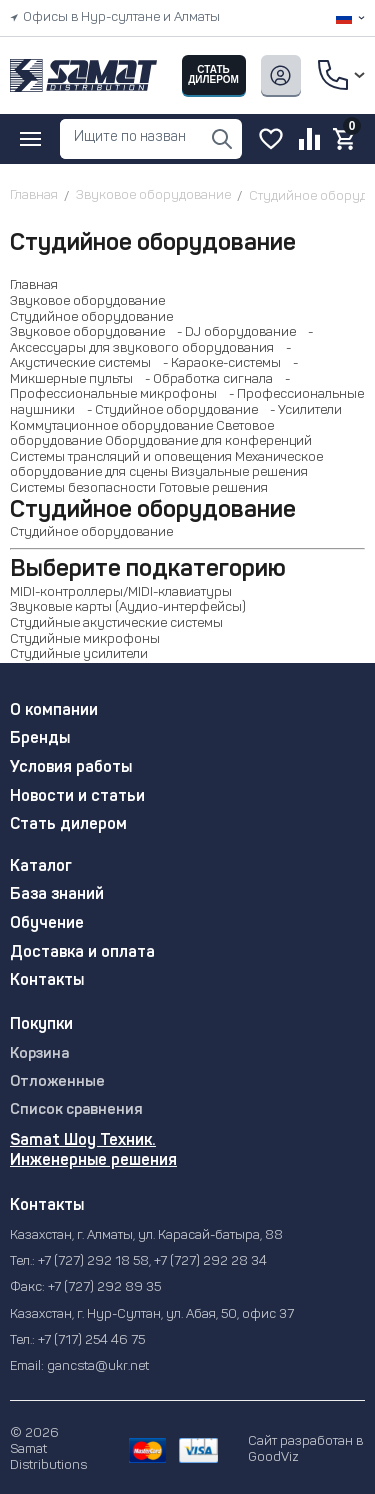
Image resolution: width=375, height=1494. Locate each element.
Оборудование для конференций (208, 441)
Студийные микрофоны (85, 639)
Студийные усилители (79, 654)
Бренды (40, 739)
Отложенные (57, 1082)
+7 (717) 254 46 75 (91, 1340)
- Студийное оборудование (168, 410)
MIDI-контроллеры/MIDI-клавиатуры (121, 592)
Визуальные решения (239, 472)
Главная (34, 285)
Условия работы (71, 768)
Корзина (39, 1054)
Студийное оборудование (91, 317)
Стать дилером (68, 825)
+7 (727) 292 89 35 (104, 1287)
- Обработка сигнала (204, 379)
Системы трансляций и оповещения (121, 457)
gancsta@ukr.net (98, 1366)
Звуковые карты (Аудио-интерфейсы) (128, 607)
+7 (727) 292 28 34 (210, 1261)
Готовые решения (213, 488)
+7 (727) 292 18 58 (93, 1261)
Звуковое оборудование (87, 301)
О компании (54, 711)
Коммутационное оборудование (111, 426)
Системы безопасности (83, 488)
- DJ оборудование (232, 332)
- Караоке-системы (217, 363)
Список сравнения (76, 1110)
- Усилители (301, 410)
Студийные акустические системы (116, 623)
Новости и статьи (77, 797)
